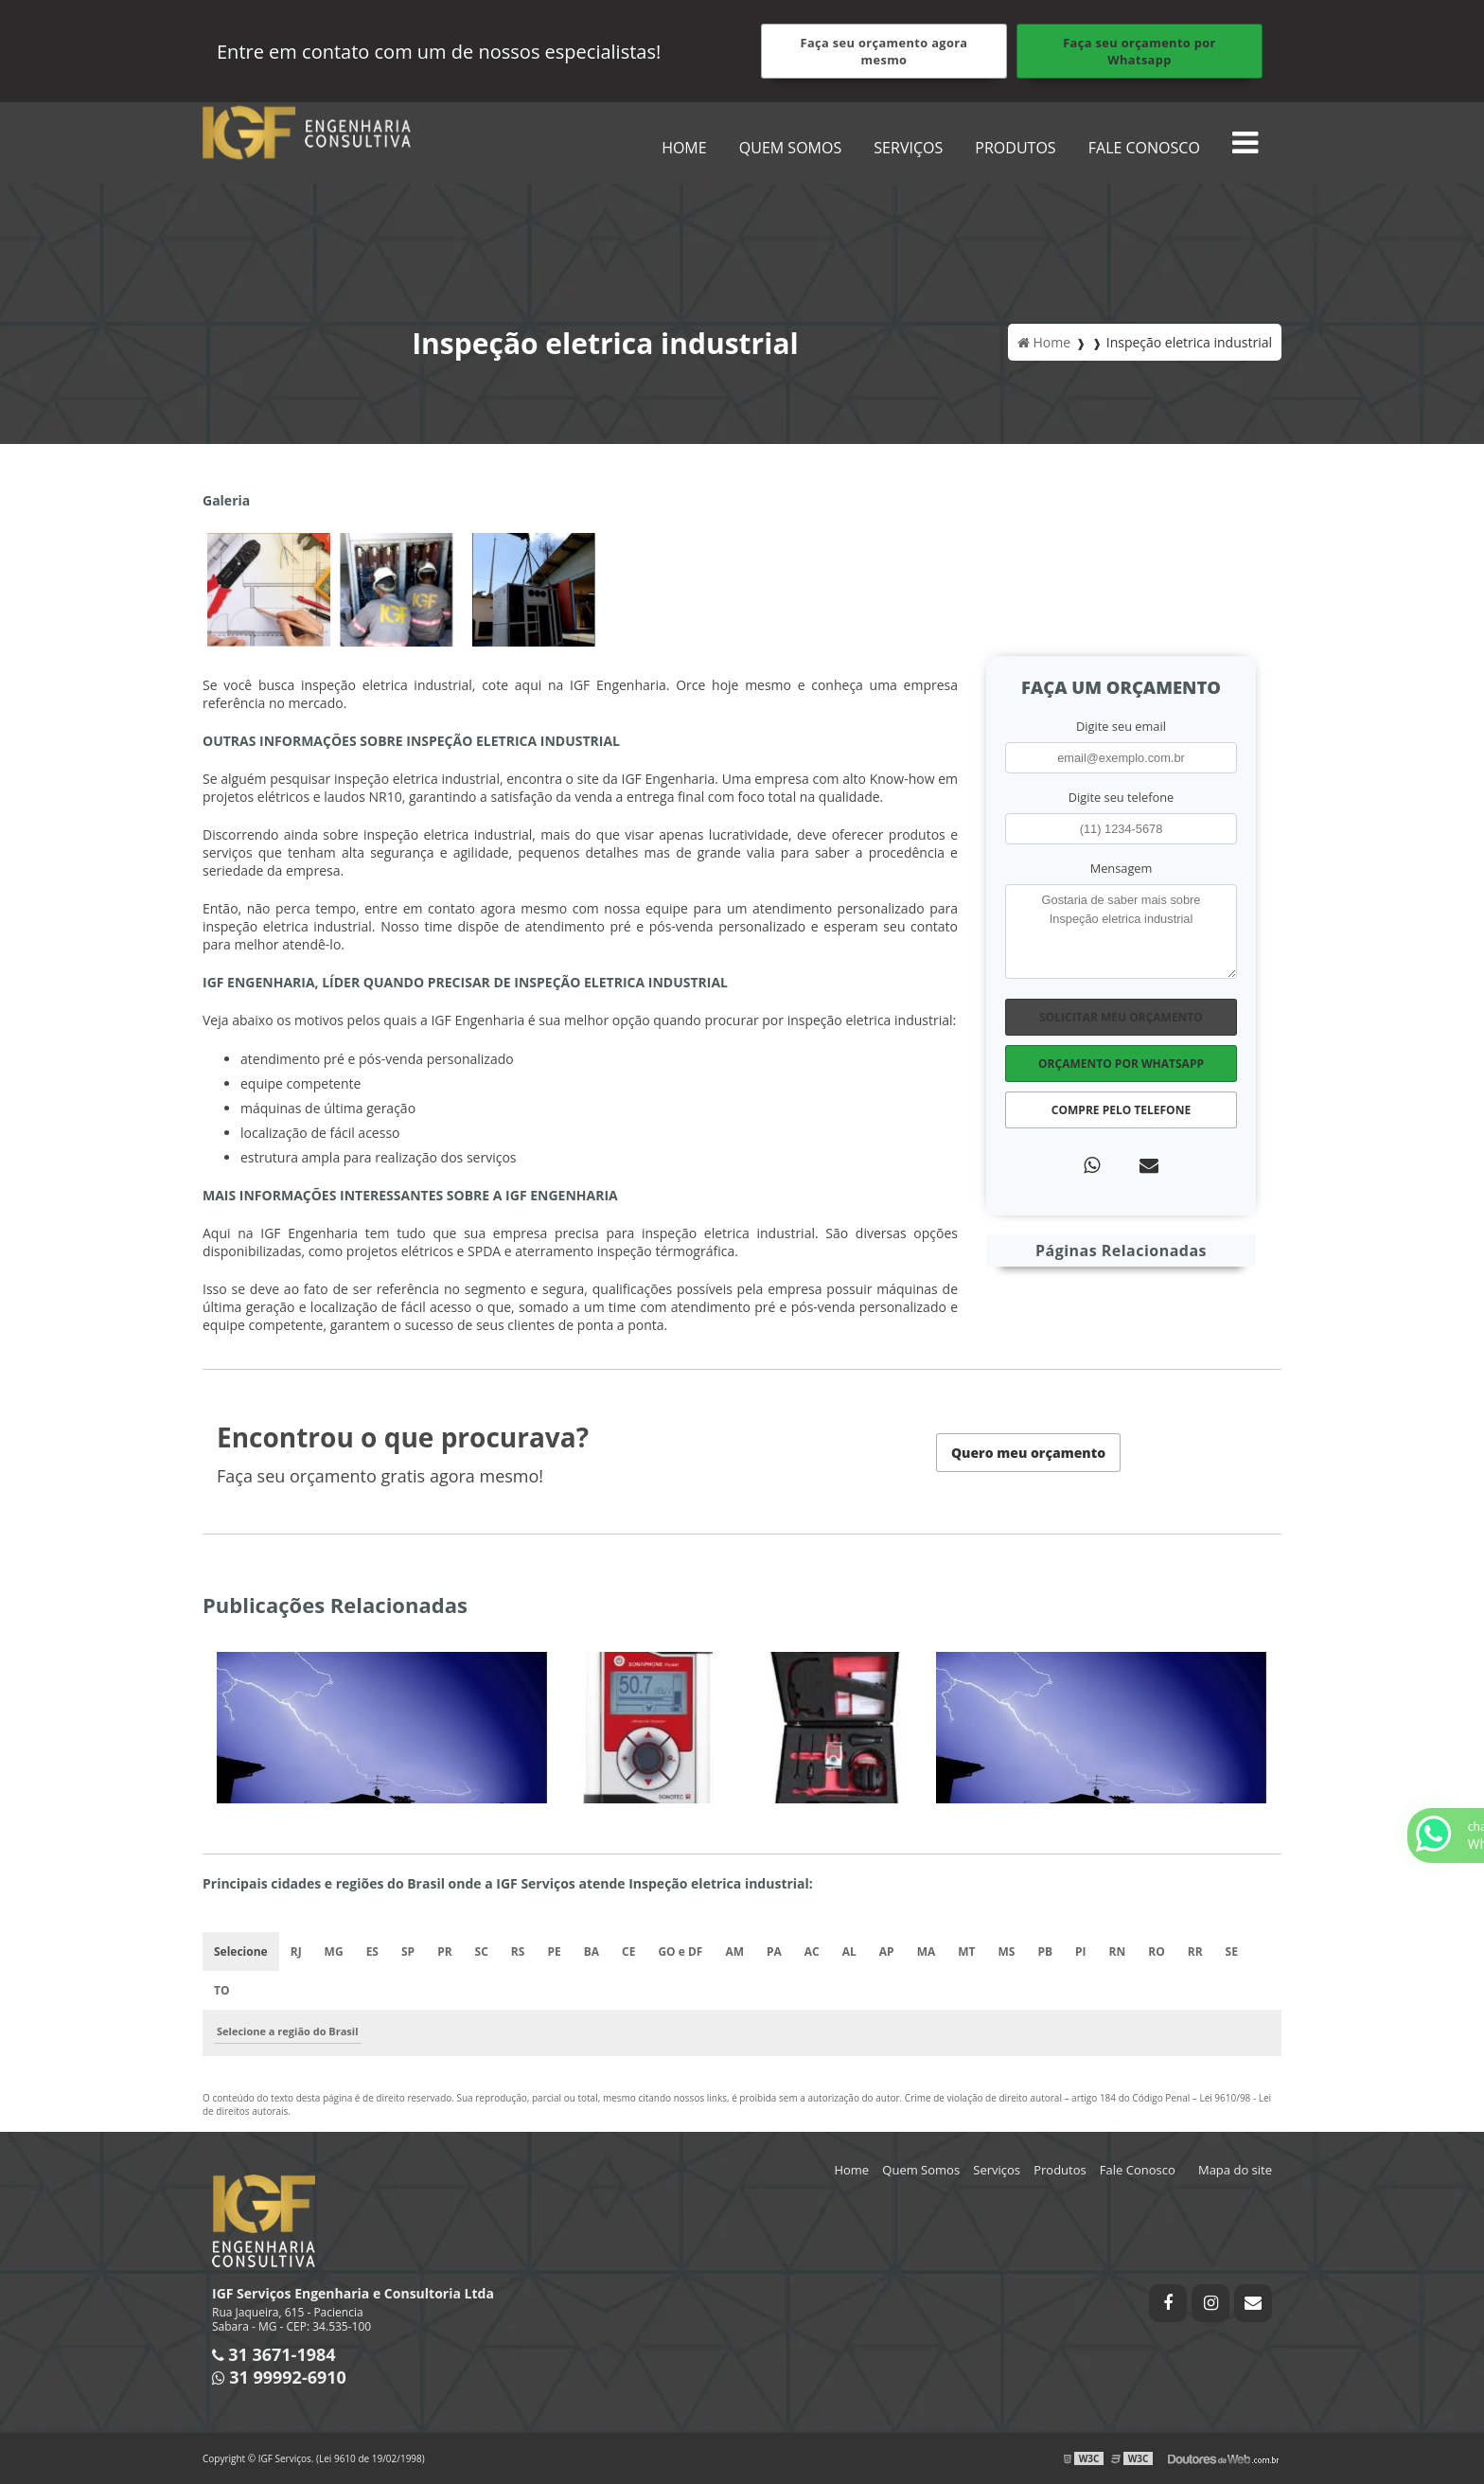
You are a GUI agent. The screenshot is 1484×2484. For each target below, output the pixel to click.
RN (1117, 1951)
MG (334, 1951)
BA (591, 1951)
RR (1195, 1951)
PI (1080, 1951)
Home (684, 147)
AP (886, 1951)
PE (553, 1951)
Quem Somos (790, 147)
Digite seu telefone (1121, 797)
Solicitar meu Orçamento (1121, 1017)
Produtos (1015, 147)
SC (481, 1951)
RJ (296, 1951)
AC (812, 1951)
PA (774, 1951)
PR (444, 1951)
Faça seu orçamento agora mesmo (884, 51)
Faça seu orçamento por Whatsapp (1139, 51)
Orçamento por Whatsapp (1121, 1064)
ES (372, 1951)
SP (408, 1951)
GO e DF (680, 1951)
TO (222, 1990)
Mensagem (1121, 868)
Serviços (908, 147)
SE (1232, 1951)
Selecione (241, 1951)
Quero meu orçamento (1028, 1453)
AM (734, 1951)
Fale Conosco (1144, 147)
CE (628, 1951)
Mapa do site (1235, 2169)
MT (966, 1951)
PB (1044, 1951)
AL (849, 1951)
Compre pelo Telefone (1121, 1110)
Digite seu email (1121, 726)
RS (518, 1951)
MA (926, 1951)
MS (1007, 1951)
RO (1156, 1951)
